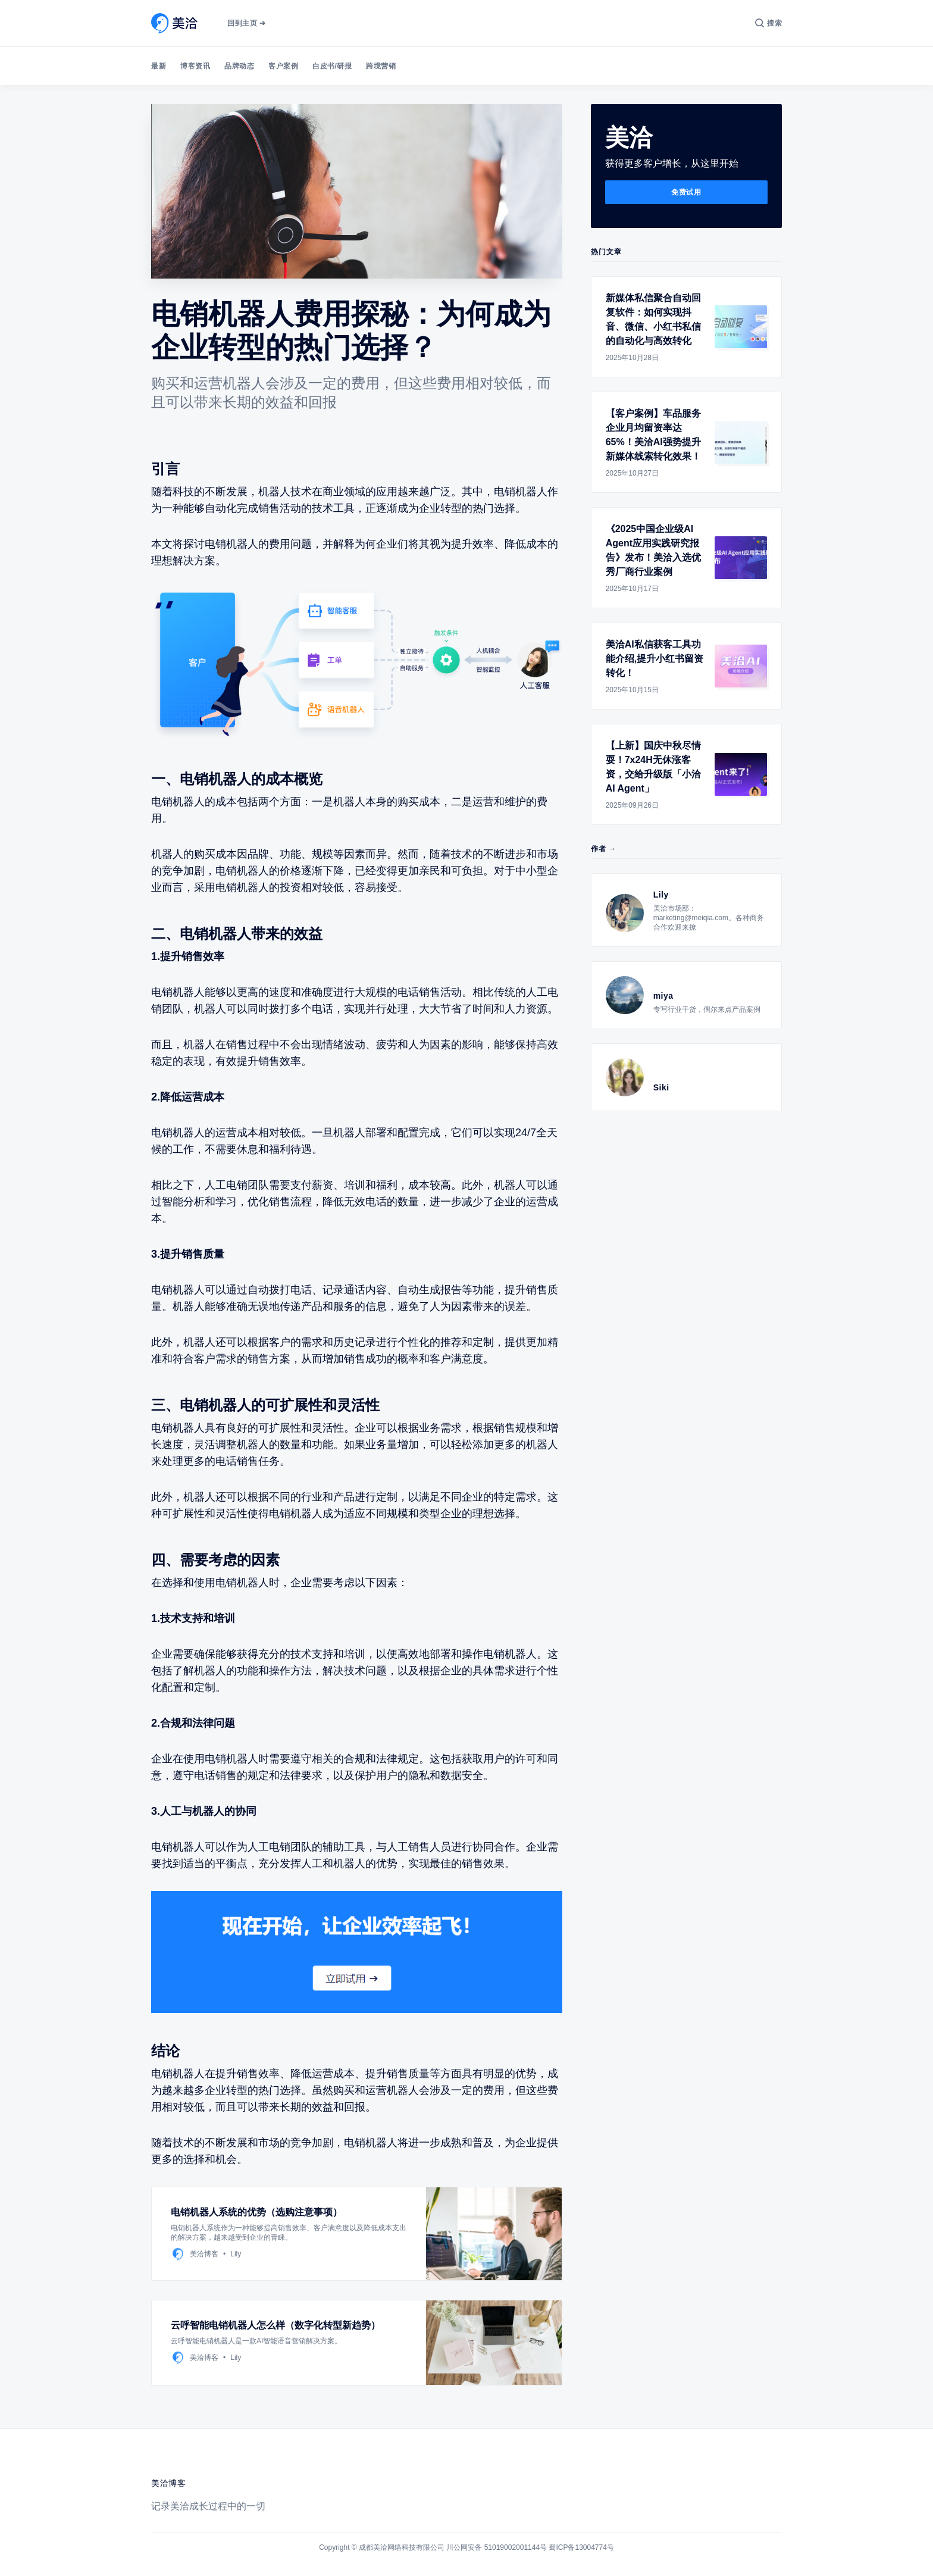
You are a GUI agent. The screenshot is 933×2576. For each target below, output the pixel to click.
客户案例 (283, 66)
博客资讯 (195, 66)
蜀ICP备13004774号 (581, 2547)
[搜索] (768, 23)
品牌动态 (239, 66)
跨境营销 (381, 66)
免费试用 (686, 192)
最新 (158, 66)
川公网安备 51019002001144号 (496, 2547)
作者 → (603, 849)
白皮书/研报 (332, 66)
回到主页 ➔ (246, 23)
